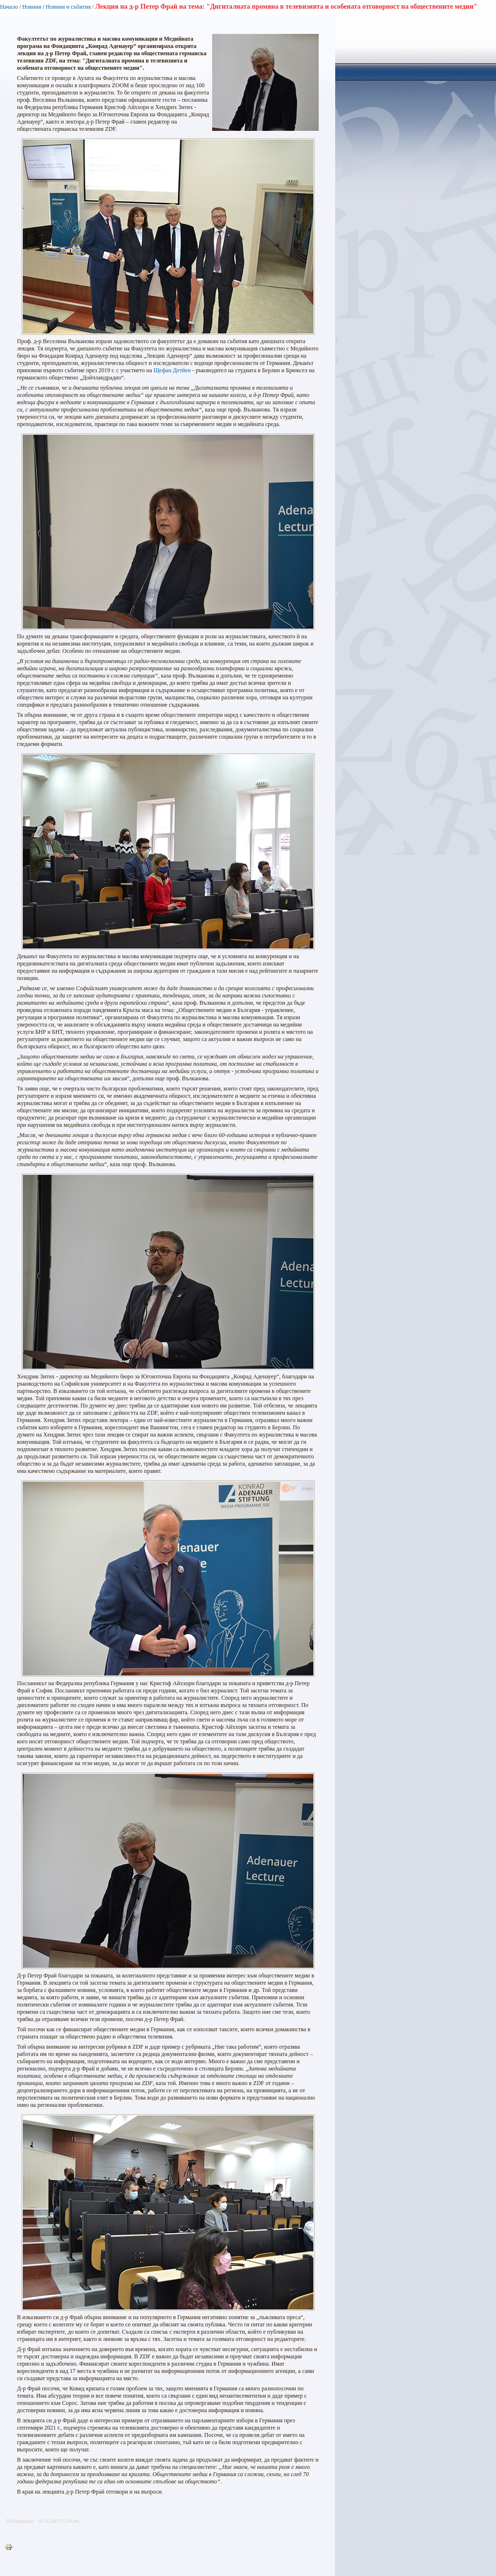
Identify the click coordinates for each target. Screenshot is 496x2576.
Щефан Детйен (172, 370)
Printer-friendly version (11, 2547)
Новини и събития (68, 6)
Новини (32, 6)
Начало (9, 6)
